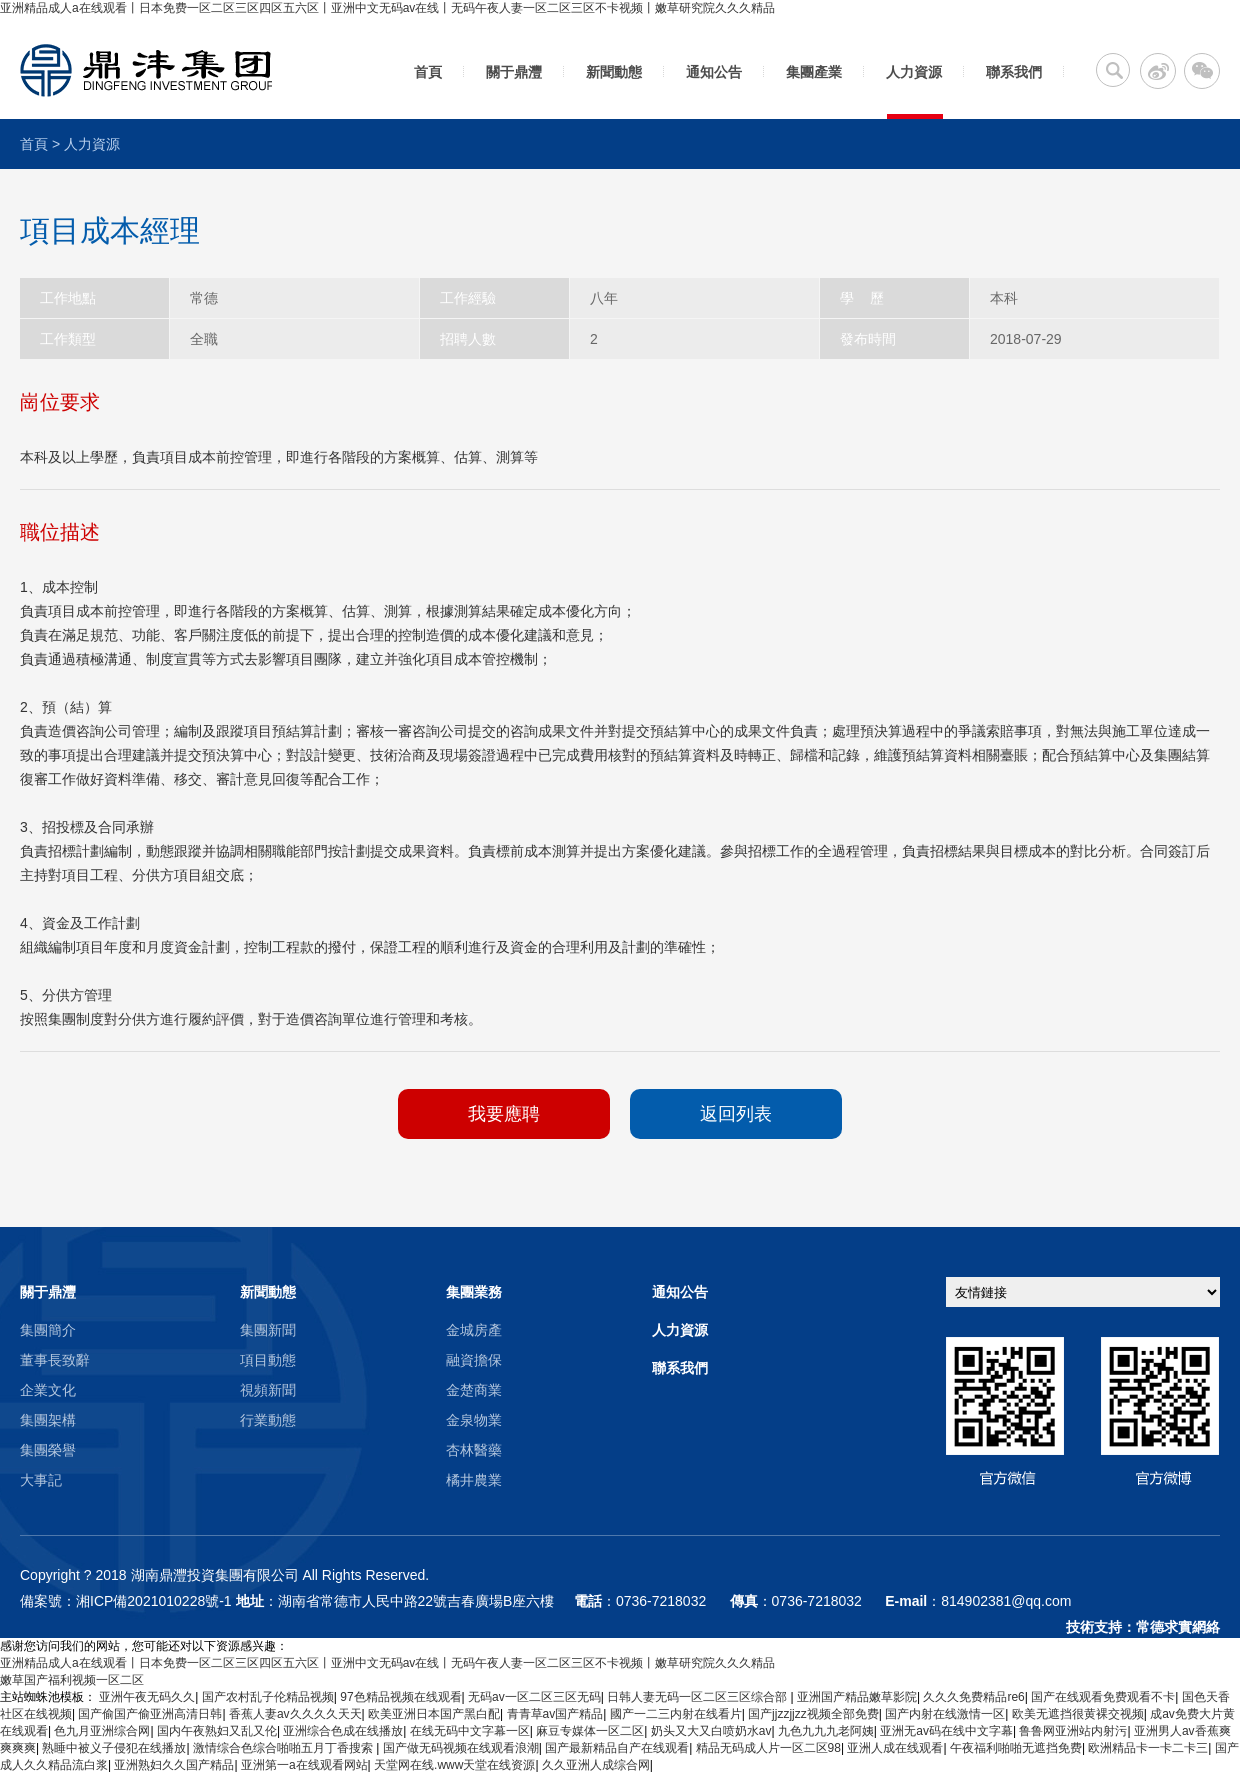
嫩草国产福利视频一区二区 (72, 1680)
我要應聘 (504, 1114)
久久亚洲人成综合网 (596, 1765)
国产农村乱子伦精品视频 (268, 1697)
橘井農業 (474, 1480)
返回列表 (736, 1114)
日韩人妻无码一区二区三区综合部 (698, 1697)
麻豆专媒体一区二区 (590, 1731)
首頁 (428, 72)
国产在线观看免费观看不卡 (1103, 1697)
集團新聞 (268, 1330)
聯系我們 (1014, 72)
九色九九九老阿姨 (826, 1731)
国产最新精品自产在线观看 (617, 1748)
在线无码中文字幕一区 (470, 1731)
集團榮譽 (48, 1450)
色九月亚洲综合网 (102, 1731)
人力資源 (914, 72)
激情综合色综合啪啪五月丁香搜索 (284, 1748)
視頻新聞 (268, 1390)
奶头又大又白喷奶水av (711, 1731)
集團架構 (48, 1420)
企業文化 (48, 1390)
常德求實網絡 (1178, 1627)
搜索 (1113, 70)
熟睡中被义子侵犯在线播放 (114, 1748)
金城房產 (474, 1330)
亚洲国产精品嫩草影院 (857, 1697)
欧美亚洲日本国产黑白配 (434, 1714)
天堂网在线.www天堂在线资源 (454, 1765)
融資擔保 (474, 1360)
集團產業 (814, 72)
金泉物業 (474, 1420)
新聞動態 (614, 72)
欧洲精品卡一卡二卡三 (1148, 1748)
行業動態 (268, 1420)
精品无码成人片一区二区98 (768, 1748)
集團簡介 (48, 1330)
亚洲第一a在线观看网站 (304, 1765)
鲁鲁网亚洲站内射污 (1073, 1731)
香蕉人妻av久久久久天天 (295, 1714)
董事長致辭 (55, 1360)
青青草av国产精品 (555, 1714)
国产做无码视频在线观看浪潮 (461, 1748)
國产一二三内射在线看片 (676, 1714)
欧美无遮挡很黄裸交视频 (1078, 1714)
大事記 (41, 1480)
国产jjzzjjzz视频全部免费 (813, 1714)
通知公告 (714, 72)
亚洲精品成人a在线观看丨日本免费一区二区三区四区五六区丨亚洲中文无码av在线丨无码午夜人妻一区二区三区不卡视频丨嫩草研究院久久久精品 (387, 8)
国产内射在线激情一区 (945, 1714)
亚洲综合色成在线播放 (343, 1731)
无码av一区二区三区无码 (534, 1697)
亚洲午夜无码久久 (147, 1697)
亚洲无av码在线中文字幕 (946, 1731)
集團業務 (474, 1292)
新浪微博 (1158, 71)
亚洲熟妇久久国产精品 (174, 1765)
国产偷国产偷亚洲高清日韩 (150, 1714)
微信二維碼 (1202, 71)
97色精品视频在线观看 (400, 1697)
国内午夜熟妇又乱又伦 (217, 1731)
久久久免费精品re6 (973, 1697)
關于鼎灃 (514, 72)
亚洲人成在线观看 (895, 1748)
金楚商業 (474, 1390)
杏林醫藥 (474, 1450)
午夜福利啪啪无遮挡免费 (1016, 1748)
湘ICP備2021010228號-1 (154, 1601)
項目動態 (268, 1360)
